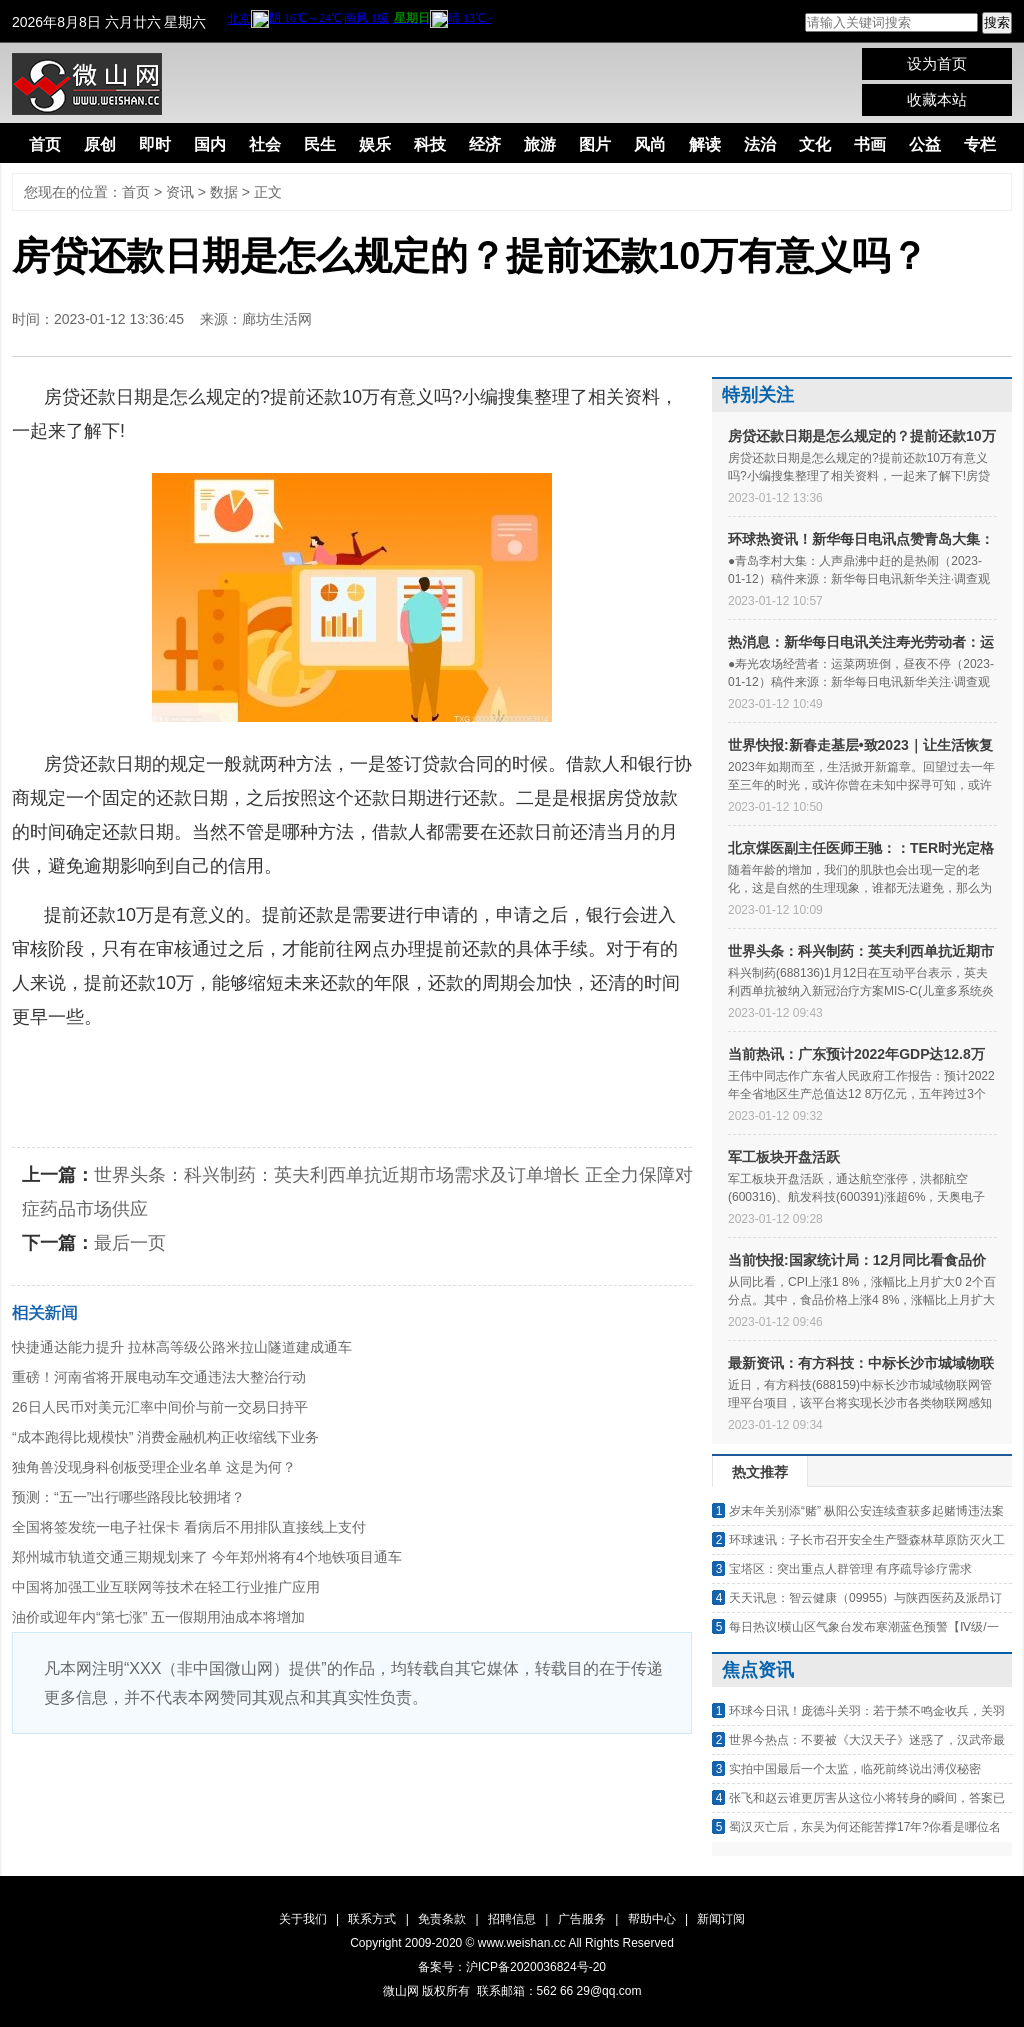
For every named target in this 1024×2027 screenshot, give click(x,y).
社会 (265, 144)
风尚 (650, 144)
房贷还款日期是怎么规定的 (229, 1066)
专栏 (980, 144)
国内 (210, 144)
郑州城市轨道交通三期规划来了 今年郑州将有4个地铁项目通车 (207, 1557)
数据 (224, 192)
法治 (760, 144)
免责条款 (442, 1919)
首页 (45, 144)
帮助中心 (652, 1919)
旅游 (540, 144)
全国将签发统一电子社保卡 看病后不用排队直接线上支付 (189, 1527)
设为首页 (937, 63)
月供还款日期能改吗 (423, 1066)
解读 (705, 144)
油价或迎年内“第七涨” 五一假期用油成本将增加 (158, 1617)
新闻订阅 (721, 1919)
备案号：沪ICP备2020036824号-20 (512, 1967)
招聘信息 (512, 1919)
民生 (320, 144)
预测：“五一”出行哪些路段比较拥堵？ (128, 1497)
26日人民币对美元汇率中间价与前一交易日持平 (160, 1407)
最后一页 (130, 1243)
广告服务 (582, 1919)
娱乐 (375, 144)
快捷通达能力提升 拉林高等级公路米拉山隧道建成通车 (182, 1347)
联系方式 (372, 1919)
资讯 (180, 192)
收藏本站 (937, 99)
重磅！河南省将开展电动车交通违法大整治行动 (159, 1377)
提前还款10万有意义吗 (600, 1066)
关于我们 (303, 1919)
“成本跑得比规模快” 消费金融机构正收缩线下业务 (165, 1437)
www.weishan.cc (523, 1943)
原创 (100, 144)
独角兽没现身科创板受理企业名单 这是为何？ (154, 1467)
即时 (155, 144)
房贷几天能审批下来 (93, 1100)
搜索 (997, 22)
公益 (925, 144)
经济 (485, 144)
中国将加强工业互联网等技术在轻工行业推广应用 (166, 1587)
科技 (430, 144)
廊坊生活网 (277, 319)
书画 (870, 144)
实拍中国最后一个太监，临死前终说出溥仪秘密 (855, 1769)
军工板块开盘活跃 (784, 1157)
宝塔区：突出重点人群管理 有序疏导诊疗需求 (850, 1569)
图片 (595, 144)
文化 (815, 144)
